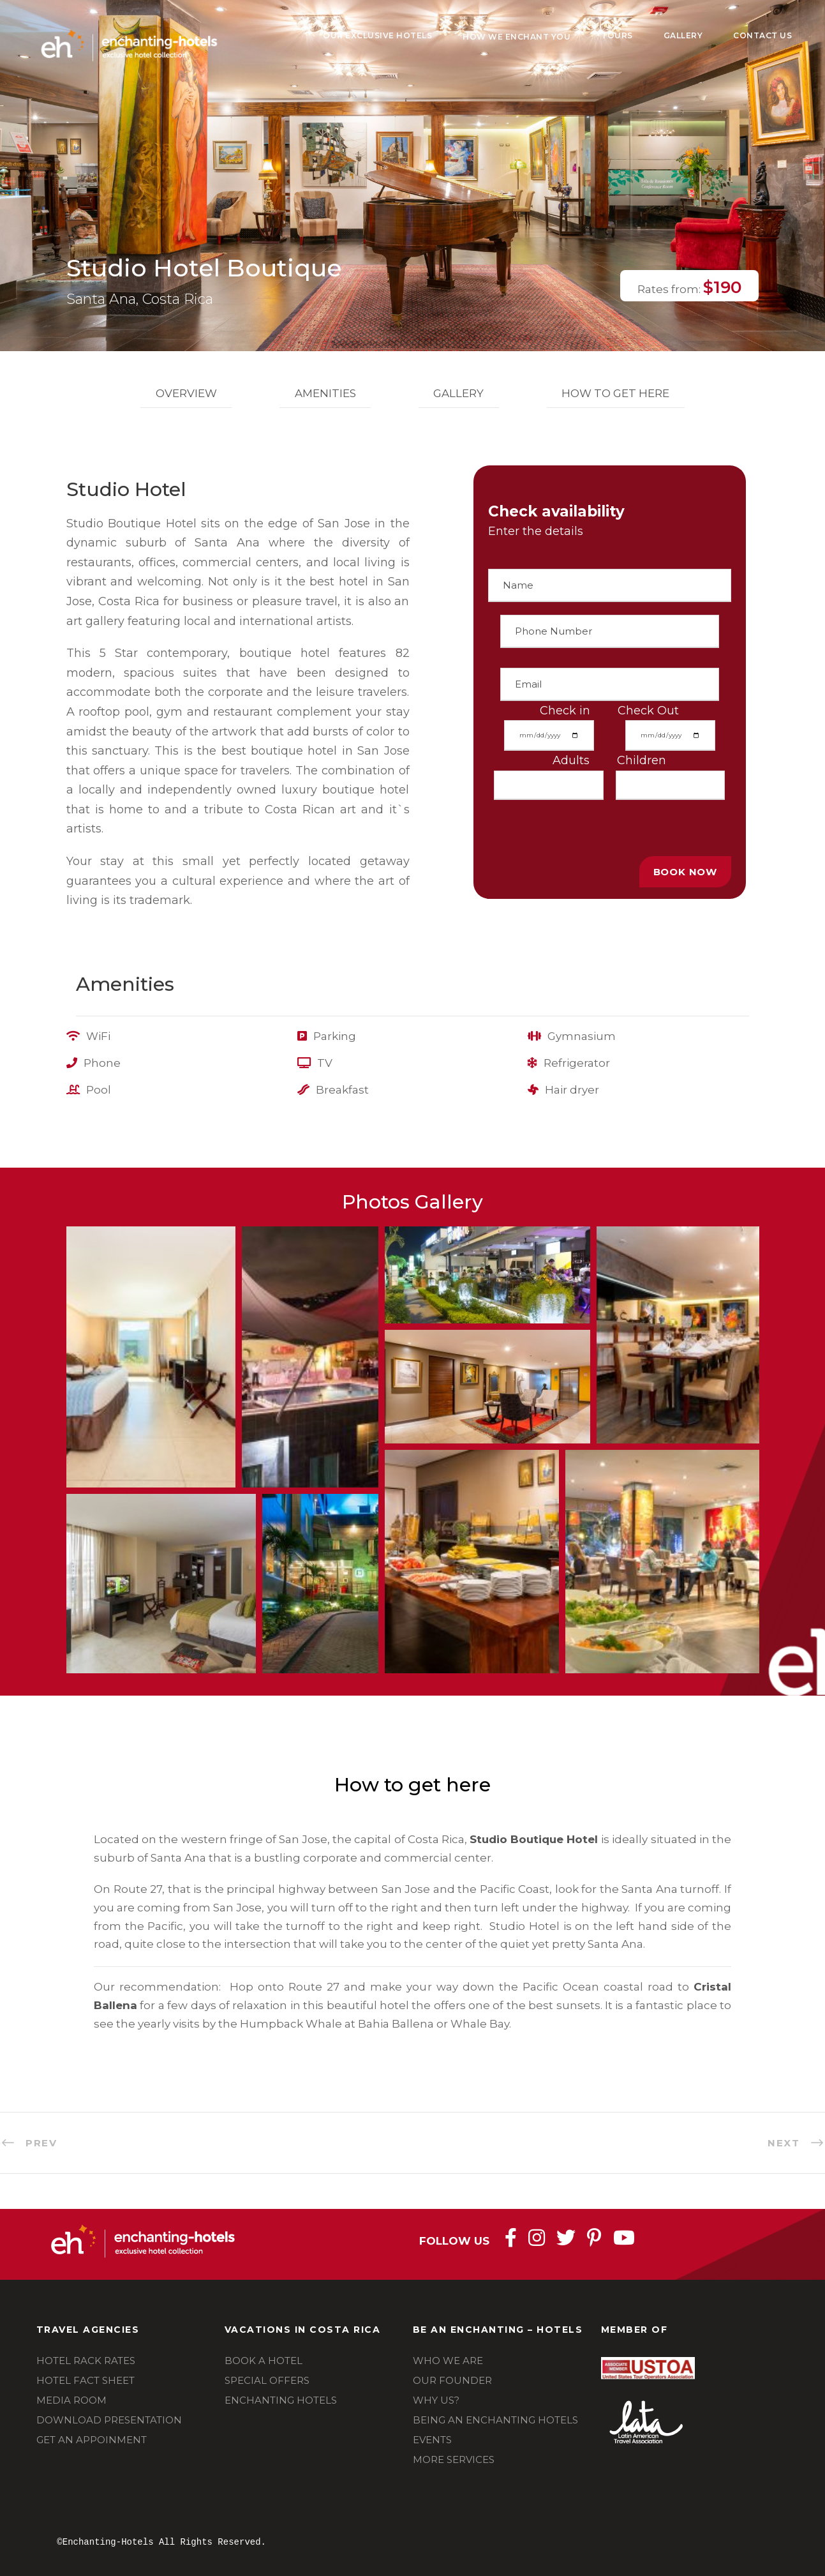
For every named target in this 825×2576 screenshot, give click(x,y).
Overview (186, 393)
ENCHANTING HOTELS (281, 2400)
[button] (150, 1357)
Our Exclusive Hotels (377, 35)
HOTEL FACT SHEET (85, 2380)
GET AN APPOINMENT (91, 2440)
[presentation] (585, 825)
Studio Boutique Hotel (534, 1839)
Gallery (683, 35)
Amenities (325, 393)
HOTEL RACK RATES (85, 2360)
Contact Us (762, 35)
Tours (617, 35)
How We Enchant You (516, 36)
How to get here (615, 393)
